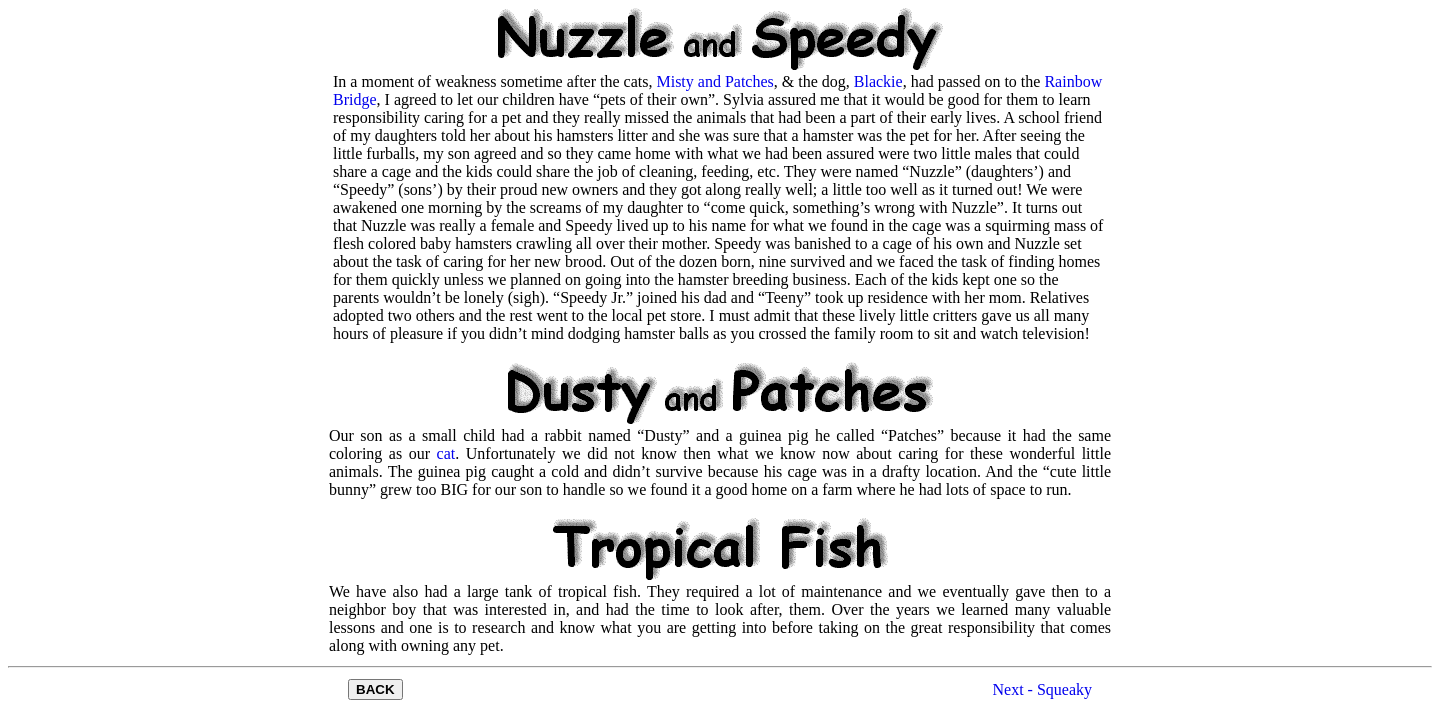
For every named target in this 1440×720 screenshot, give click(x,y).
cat (446, 453)
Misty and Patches (714, 81)
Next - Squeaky (1042, 689)
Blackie (878, 81)
